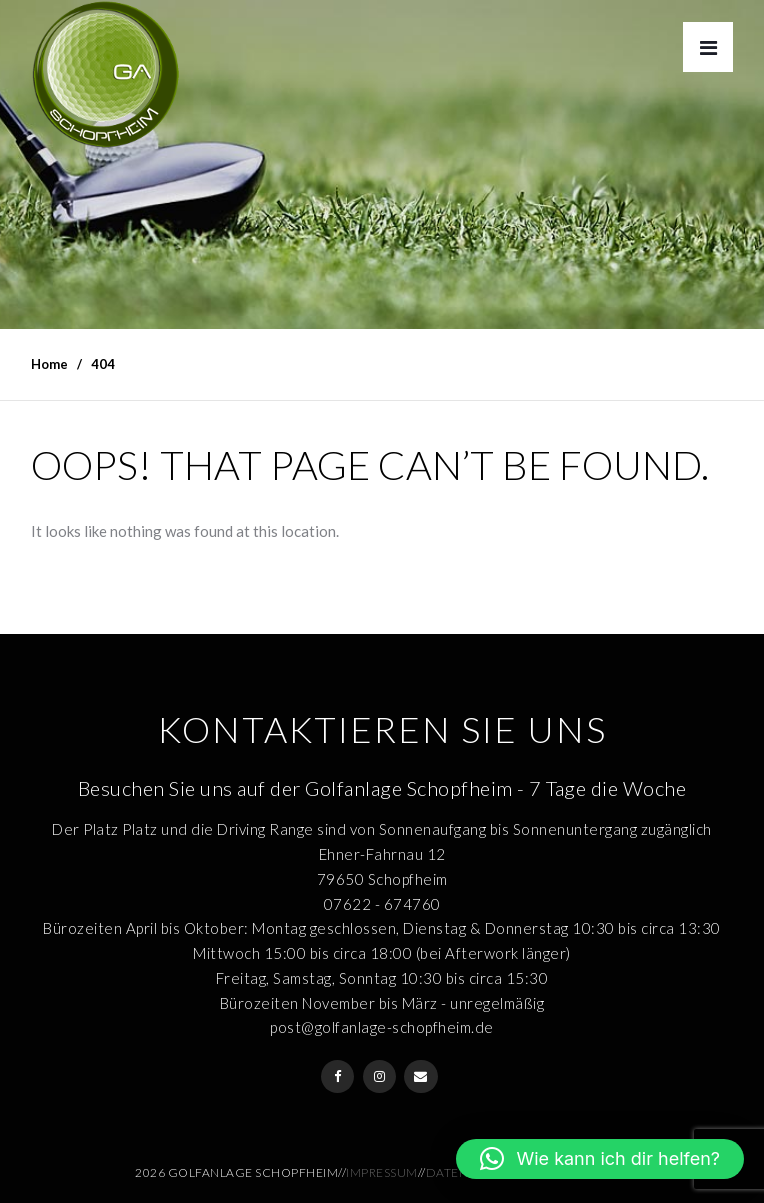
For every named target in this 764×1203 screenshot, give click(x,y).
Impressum (382, 1172)
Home (49, 364)
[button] (600, 1159)
